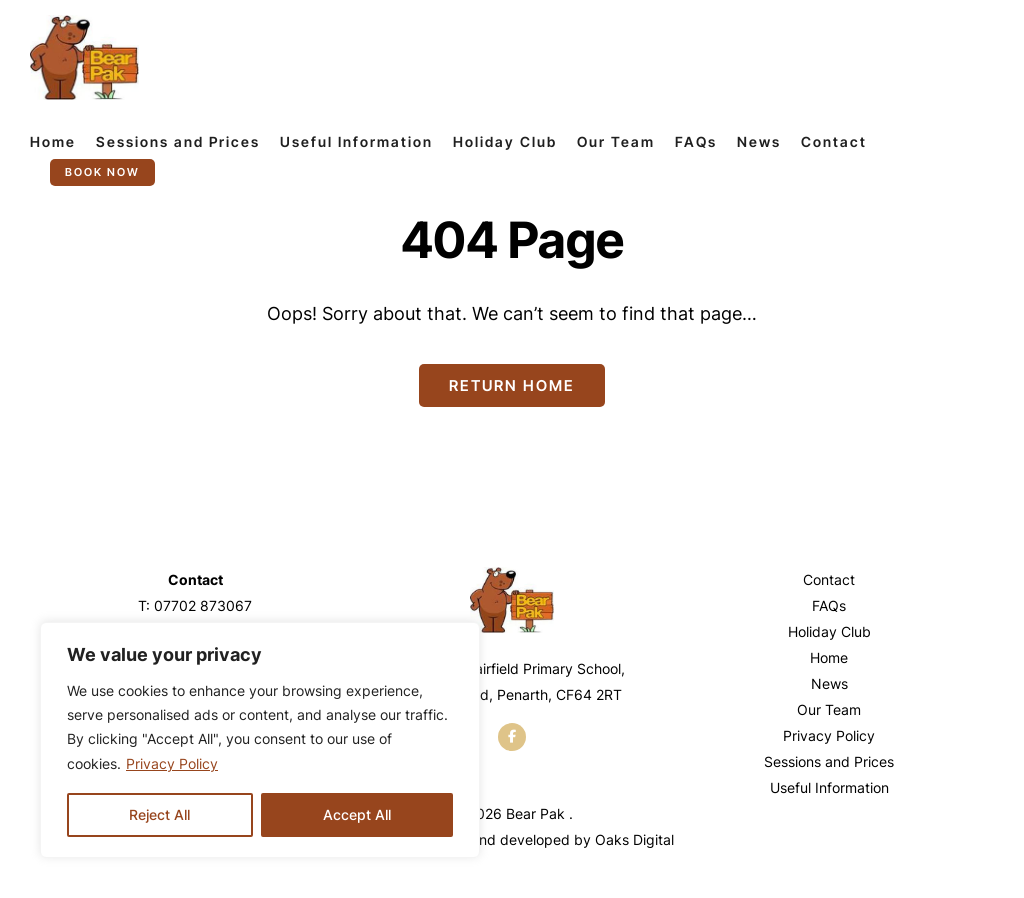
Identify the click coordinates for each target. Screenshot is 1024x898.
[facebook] (512, 737)
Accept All (357, 814)
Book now (102, 172)
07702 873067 (203, 605)
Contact (834, 141)
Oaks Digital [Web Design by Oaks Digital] (634, 839)
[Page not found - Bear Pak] (84, 57)
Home (53, 141)
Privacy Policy (172, 763)
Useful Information (356, 141)
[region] (260, 740)
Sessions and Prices (178, 141)
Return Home (512, 385)
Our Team (616, 141)
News (759, 141)
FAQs (696, 141)
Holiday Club (505, 141)
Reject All (159, 814)
